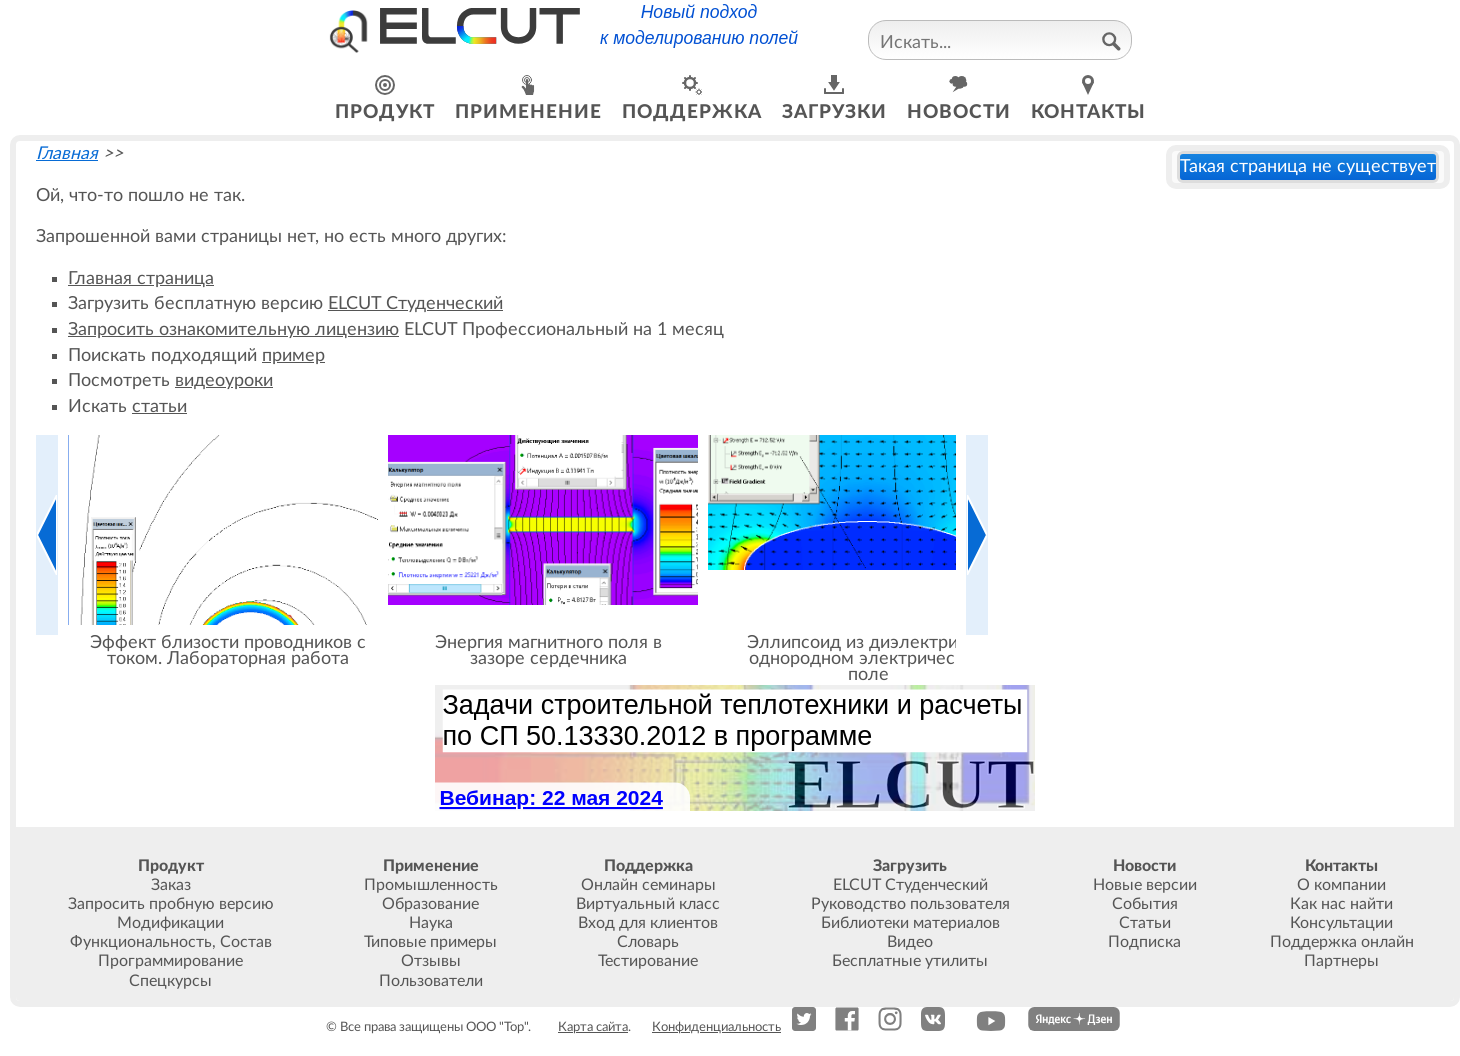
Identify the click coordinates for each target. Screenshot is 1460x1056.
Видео (910, 942)
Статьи (1145, 923)
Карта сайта (593, 1027)
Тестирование (648, 961)
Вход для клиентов (648, 923)
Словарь (648, 942)
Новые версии (1145, 885)
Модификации (170, 923)
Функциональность (141, 942)
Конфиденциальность (716, 1027)
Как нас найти (1341, 904)
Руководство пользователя (910, 904)
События (1145, 904)
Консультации (1341, 923)
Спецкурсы (170, 981)
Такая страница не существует (1308, 166)
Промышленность (431, 885)
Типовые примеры (430, 942)
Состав (246, 942)
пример (293, 355)
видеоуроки (224, 380)
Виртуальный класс (648, 904)
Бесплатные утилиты (910, 961)
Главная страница (141, 278)
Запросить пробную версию (171, 904)
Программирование (170, 961)
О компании (1341, 885)
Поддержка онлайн (1342, 942)
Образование (430, 904)
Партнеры (1341, 961)
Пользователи (431, 981)
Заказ (171, 885)
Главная (67, 153)
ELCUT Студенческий (415, 303)
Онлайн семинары (648, 885)
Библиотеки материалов (910, 923)
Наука (431, 923)
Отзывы (431, 961)
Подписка (1144, 942)
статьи (159, 406)
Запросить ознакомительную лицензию (233, 329)
